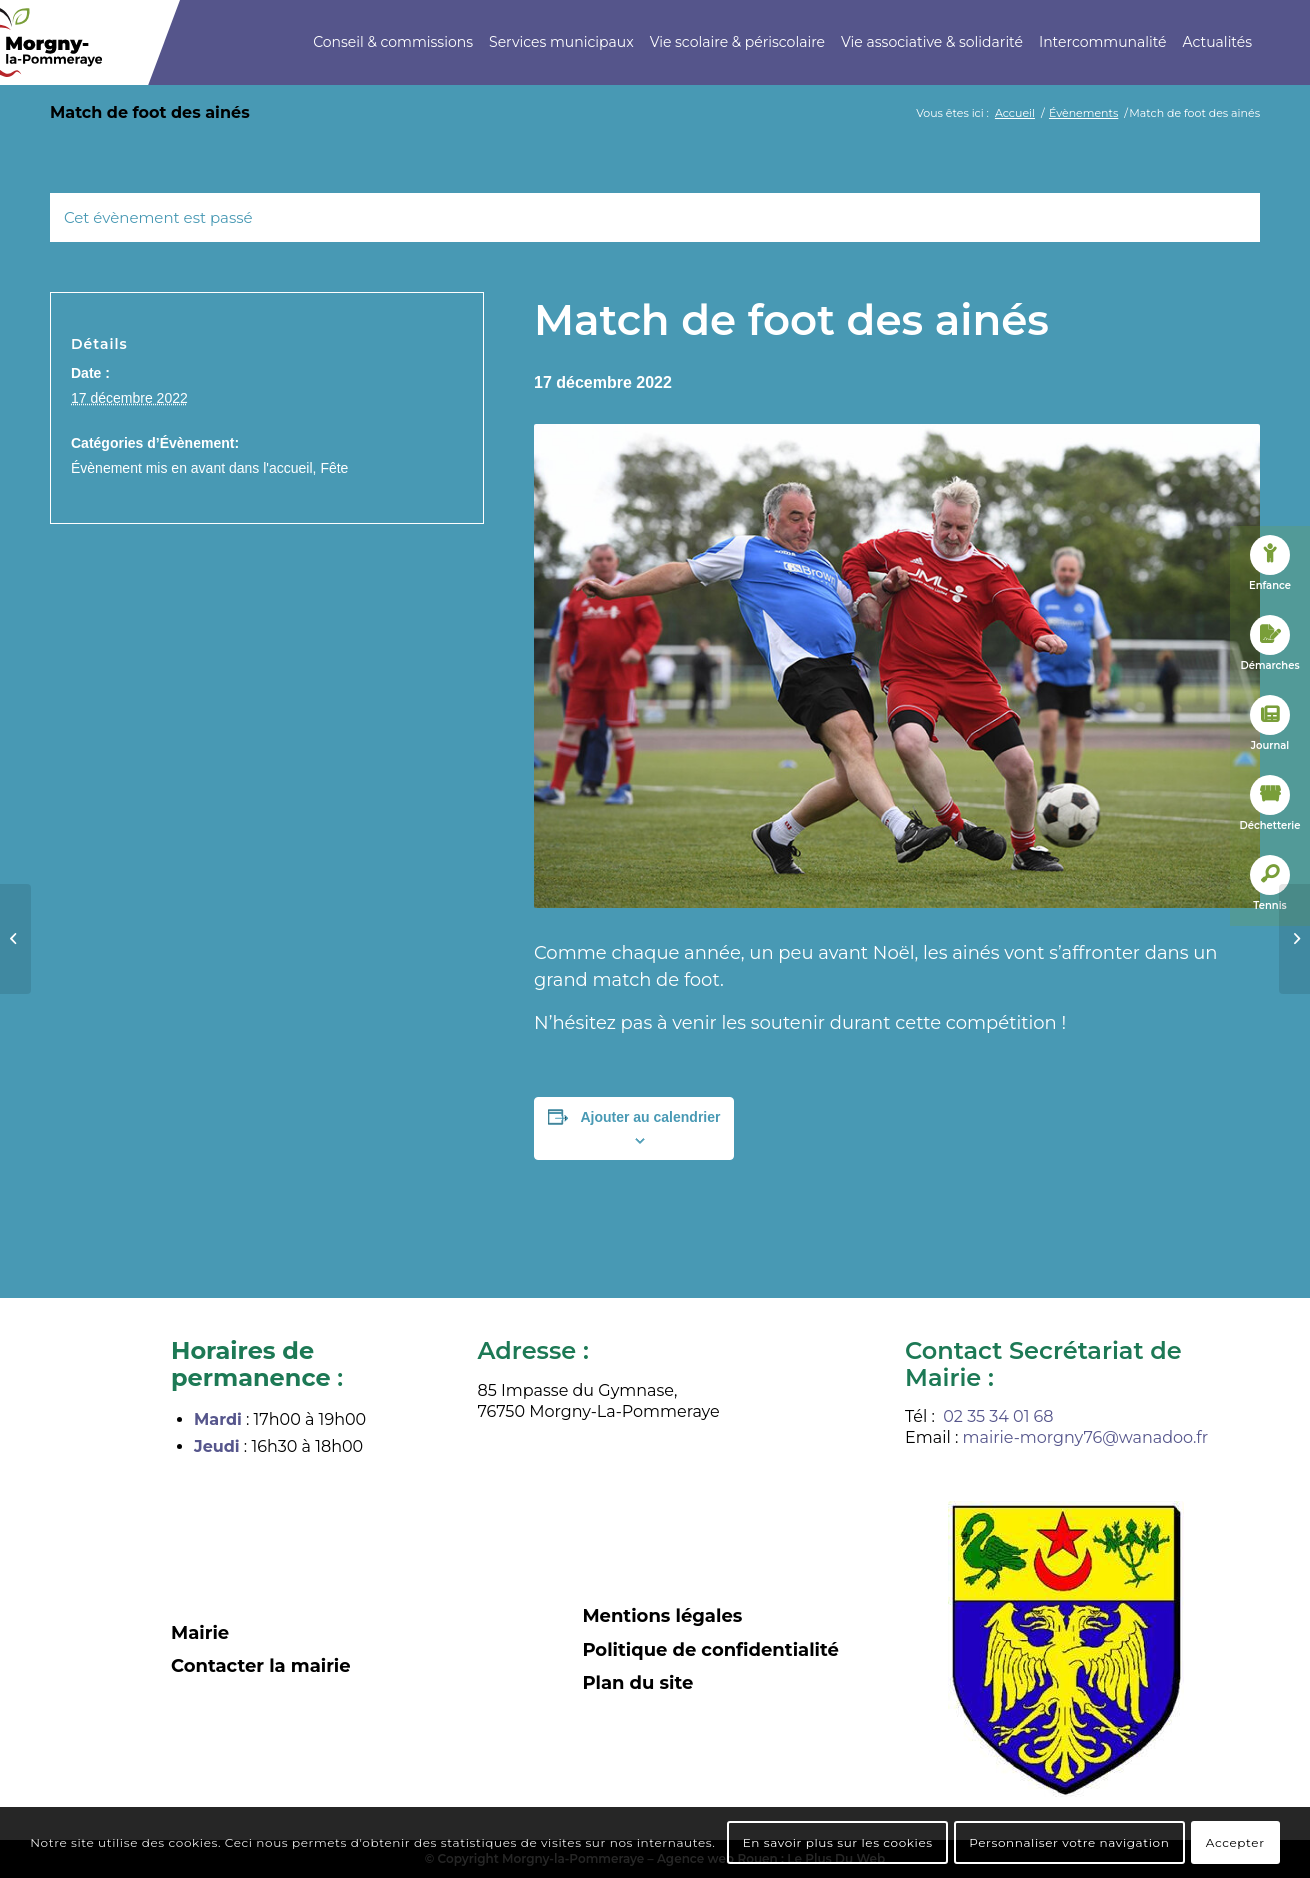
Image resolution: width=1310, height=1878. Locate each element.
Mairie (200, 1633)
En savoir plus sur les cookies (838, 1842)
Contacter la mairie (261, 1666)
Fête (334, 468)
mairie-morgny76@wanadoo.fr (1086, 1437)
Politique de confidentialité (710, 1650)
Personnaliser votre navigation (1069, 1842)
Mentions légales (662, 1616)
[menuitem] (393, 42)
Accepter (1235, 1842)
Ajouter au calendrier (650, 1117)
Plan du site (637, 1683)
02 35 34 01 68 (998, 1416)
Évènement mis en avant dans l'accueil (192, 468)
